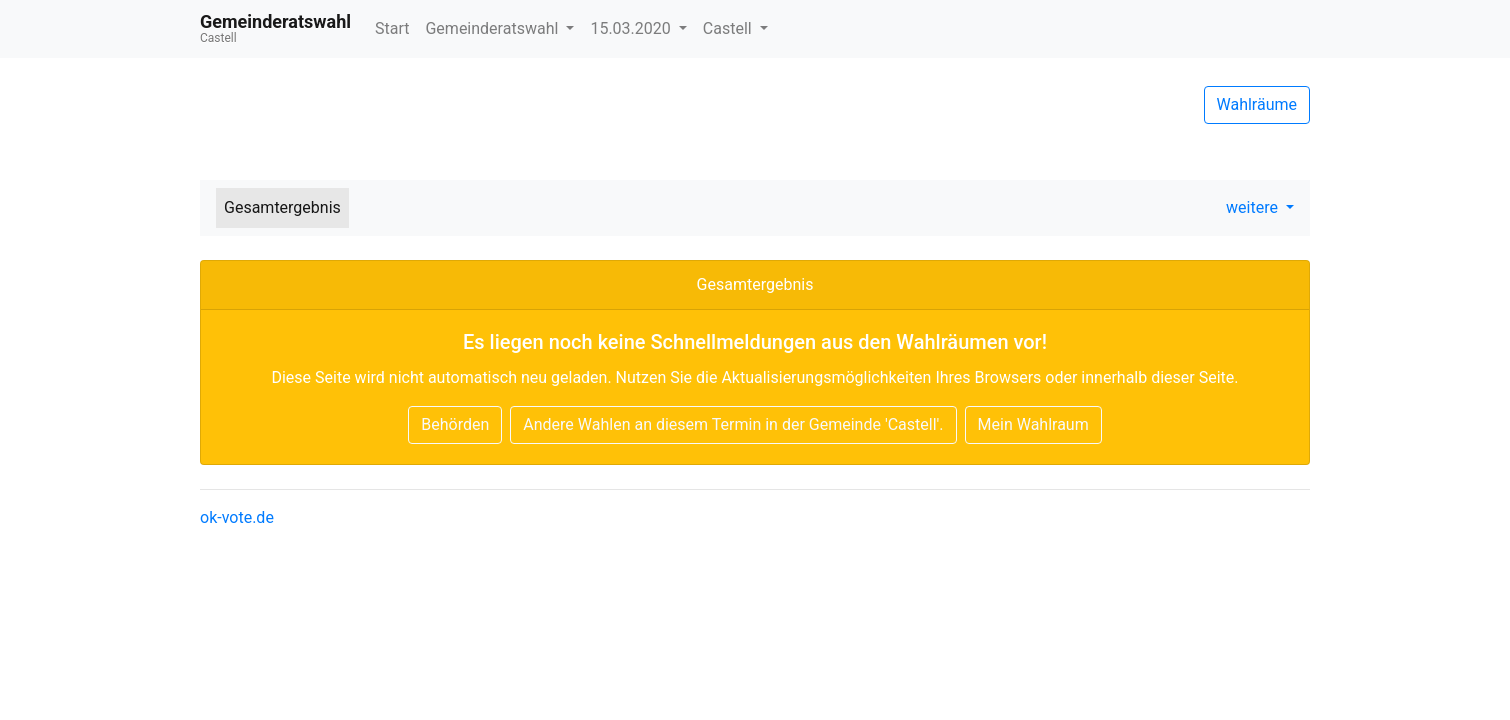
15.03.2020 (632, 28)
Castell (729, 28)
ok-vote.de (237, 517)
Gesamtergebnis (282, 207)
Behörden (455, 424)
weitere (1254, 207)
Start (392, 28)
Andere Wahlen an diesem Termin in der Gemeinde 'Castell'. (733, 424)
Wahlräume (1257, 104)
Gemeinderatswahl (493, 28)
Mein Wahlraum (1033, 424)
